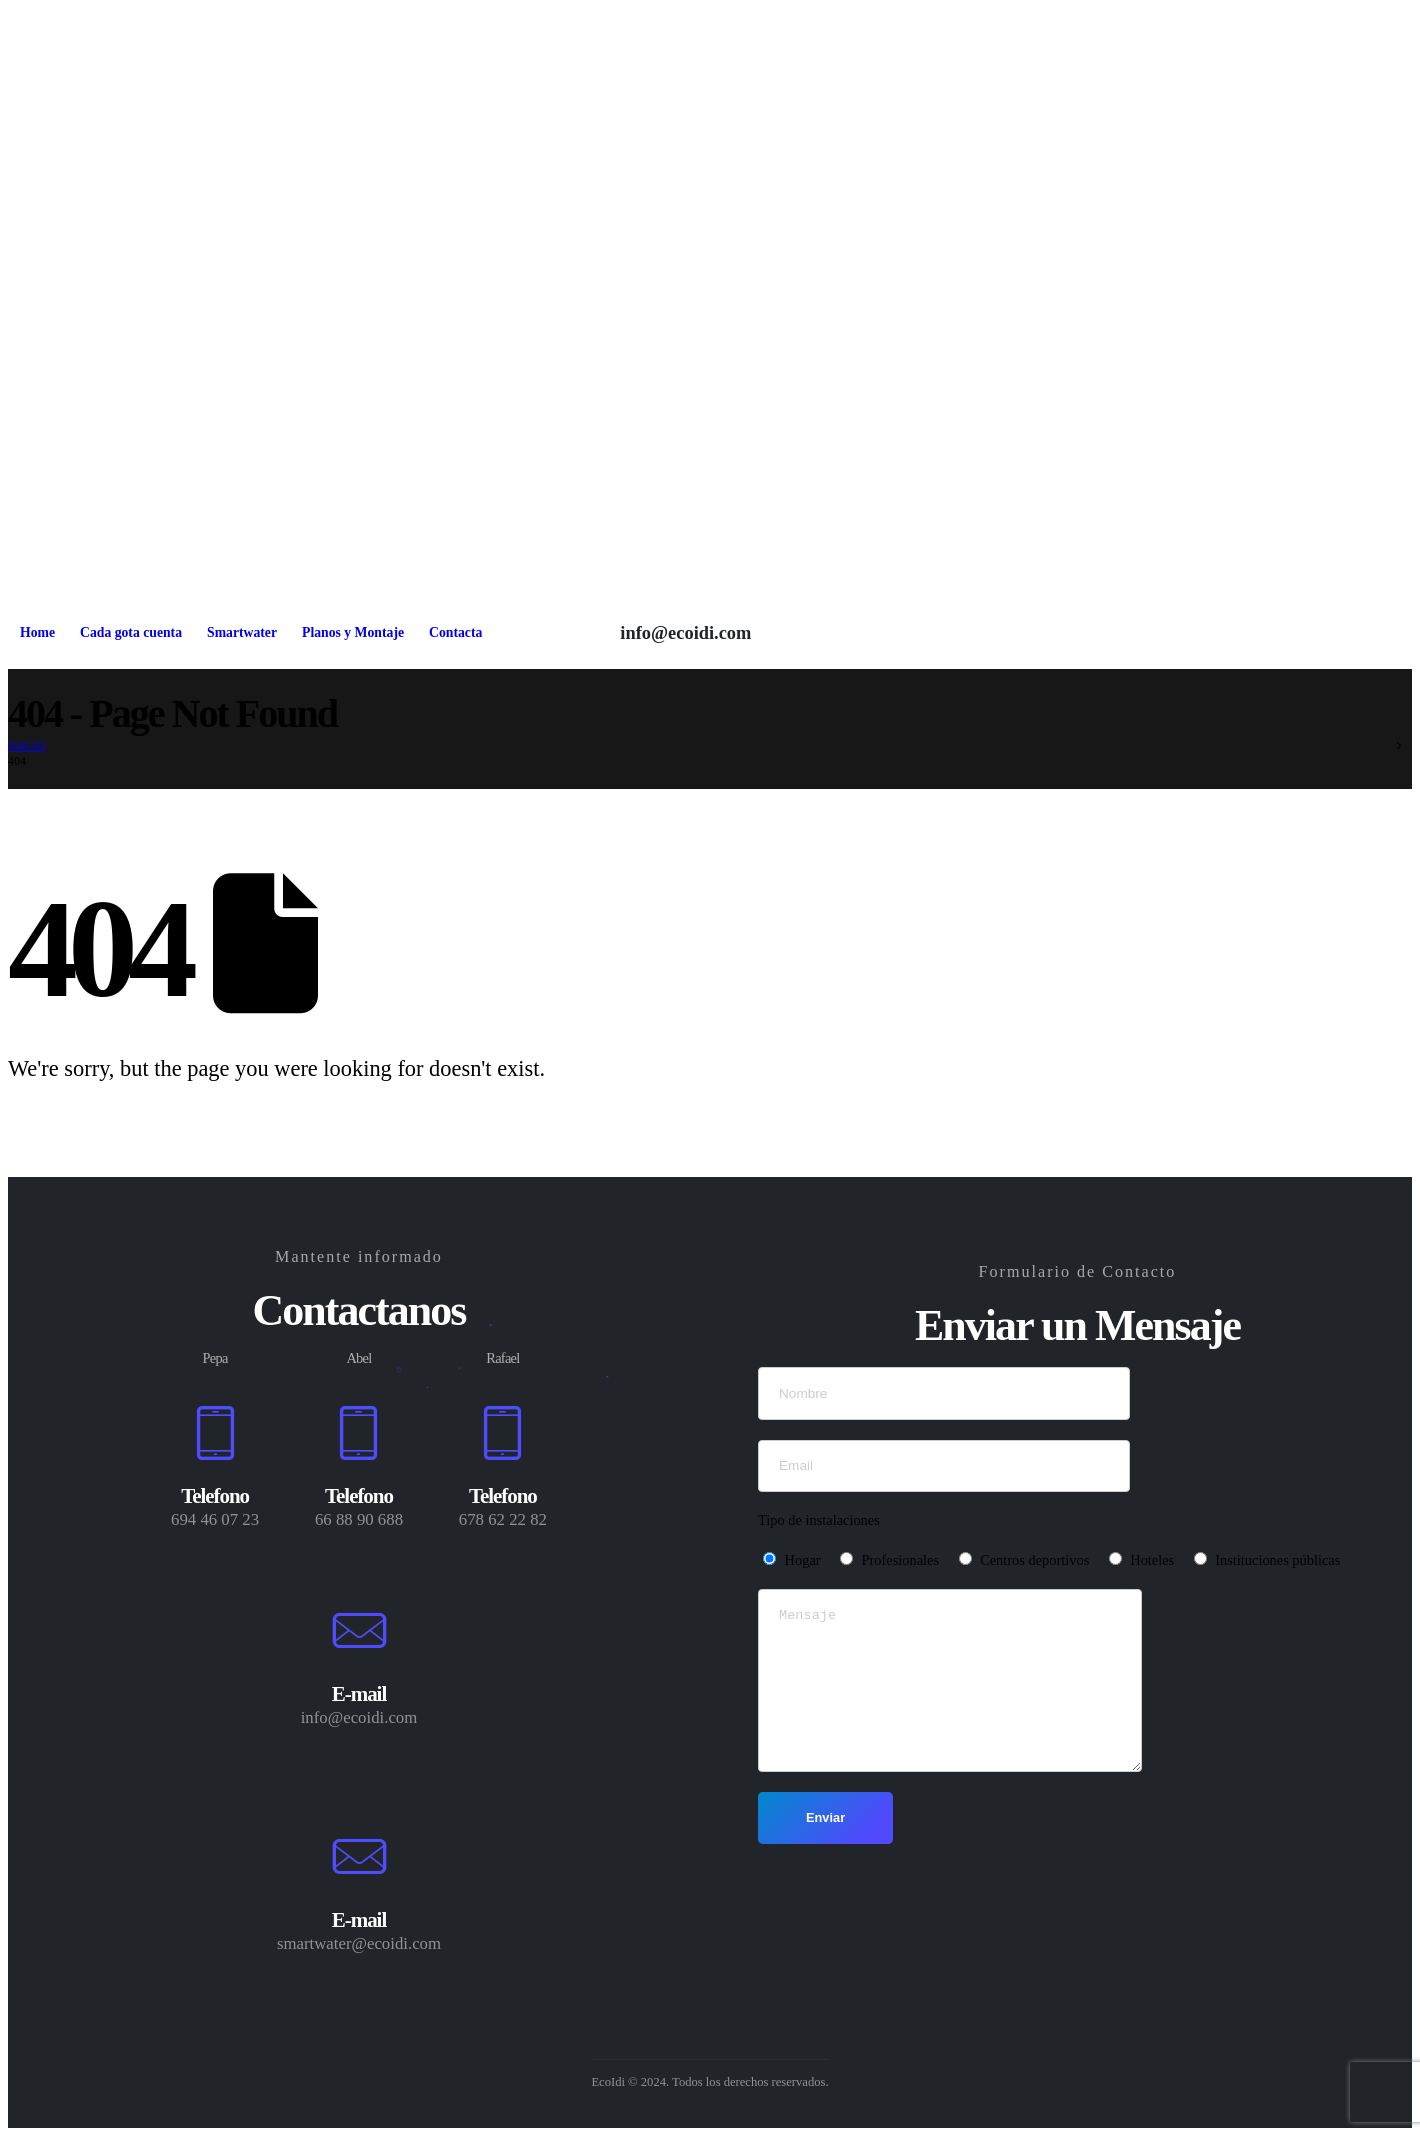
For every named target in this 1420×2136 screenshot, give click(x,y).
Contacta (455, 632)
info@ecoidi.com (685, 633)
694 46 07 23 (215, 1519)
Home (37, 632)
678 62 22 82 (503, 1519)
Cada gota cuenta (131, 632)
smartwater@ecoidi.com (359, 1943)
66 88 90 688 (359, 1519)
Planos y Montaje (353, 632)
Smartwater (242, 632)
